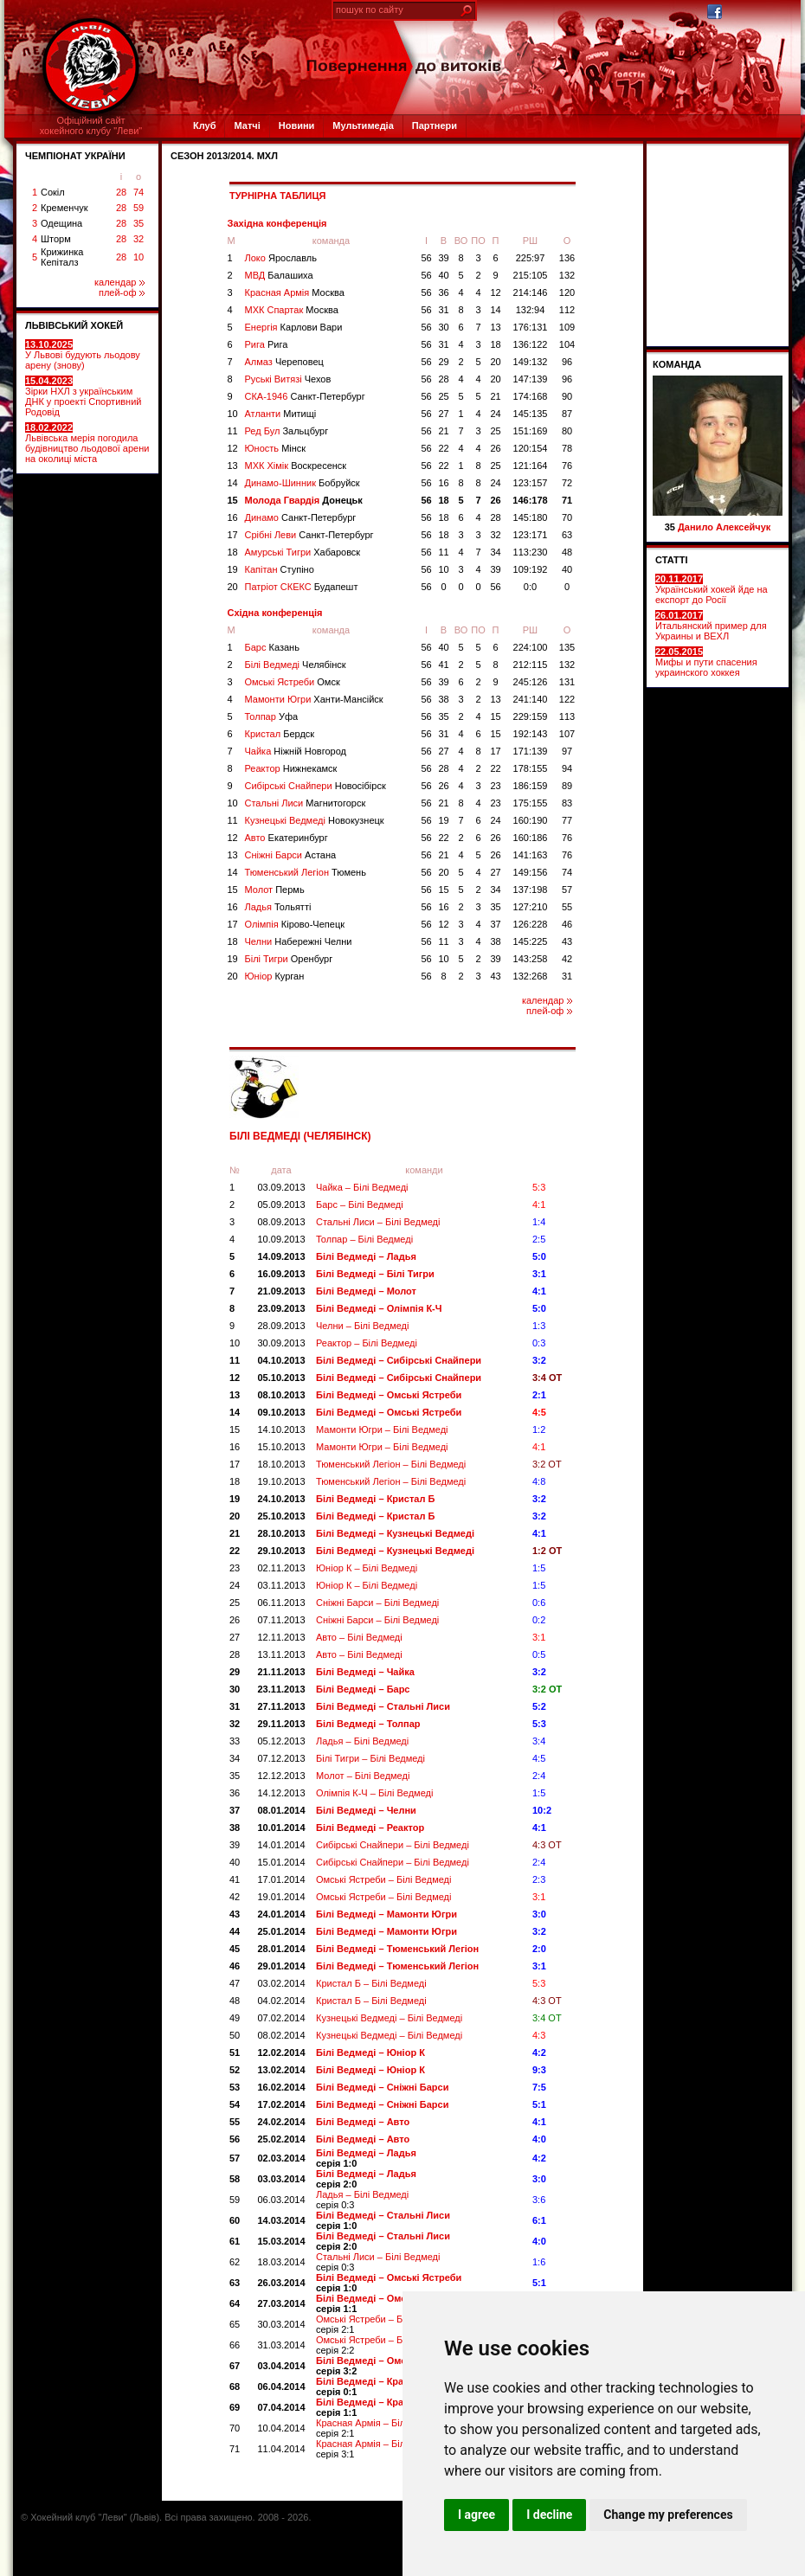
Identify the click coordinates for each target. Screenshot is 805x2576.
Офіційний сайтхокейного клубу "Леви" (91, 125)
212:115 (530, 664)
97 (567, 751)
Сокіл (53, 192)
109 (567, 327)
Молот (275, 889)
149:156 (530, 872)
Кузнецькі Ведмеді (314, 820)
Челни (298, 941)
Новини (297, 125)
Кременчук (64, 207)
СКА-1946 (305, 396)
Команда (677, 364)
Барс (272, 647)
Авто (286, 837)
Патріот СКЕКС (301, 586)
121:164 (530, 465)
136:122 (530, 344)
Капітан (279, 569)
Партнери (434, 125)
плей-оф (122, 292)
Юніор (275, 976)
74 (138, 192)
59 (138, 207)
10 (138, 257)
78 (567, 448)
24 (495, 413)
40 (443, 275)
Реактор (291, 768)
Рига (266, 344)
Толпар (272, 716)
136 (567, 258)
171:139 (530, 751)
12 (495, 292)
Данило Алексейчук (724, 527)
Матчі (247, 125)
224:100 (530, 647)
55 (567, 907)
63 (567, 535)
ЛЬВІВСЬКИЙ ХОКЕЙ (74, 325)
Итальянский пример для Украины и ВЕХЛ (711, 625)
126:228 (530, 924)
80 (567, 431)
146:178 (529, 500)
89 (567, 786)
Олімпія (295, 924)
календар (119, 282)
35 (138, 223)
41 (443, 664)
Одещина (61, 223)
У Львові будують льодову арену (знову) (82, 354)
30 (443, 327)
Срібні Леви (309, 535)
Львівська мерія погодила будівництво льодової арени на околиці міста (87, 443)
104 (567, 344)
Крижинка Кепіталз (62, 257)
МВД (279, 275)
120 (567, 292)
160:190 (530, 820)
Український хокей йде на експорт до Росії (711, 589)
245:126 (530, 682)
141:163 (530, 855)
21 (495, 396)
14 (495, 310)
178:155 (530, 768)
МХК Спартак (291, 310)
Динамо (301, 517)
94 (567, 768)
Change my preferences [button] (667, 2514)
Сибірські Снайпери (315, 786)
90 (567, 396)
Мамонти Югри (314, 699)
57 (567, 889)
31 (443, 310)
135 (567, 647)
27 (443, 413)
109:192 (530, 569)
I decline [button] (549, 2514)
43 (567, 941)
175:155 (530, 803)
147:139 (530, 379)
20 (495, 362)
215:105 (530, 275)
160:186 (530, 837)
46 (567, 924)
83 (567, 803)
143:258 (530, 959)
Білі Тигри (289, 959)
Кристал (280, 734)
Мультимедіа (362, 125)
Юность (275, 448)
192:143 (530, 734)
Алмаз (284, 362)
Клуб (204, 125)
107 (567, 734)
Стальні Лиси (305, 803)
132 (567, 275)
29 (443, 362)
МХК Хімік (296, 465)
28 (121, 192)
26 (495, 448)
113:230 (530, 552)
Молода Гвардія (304, 500)
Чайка (296, 751)
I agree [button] (476, 2514)
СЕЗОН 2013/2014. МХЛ (224, 156)
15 (233, 500)
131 (567, 682)
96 (567, 362)
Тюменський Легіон (305, 872)
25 (443, 396)
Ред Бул (287, 431)
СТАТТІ (671, 560)
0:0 (530, 586)
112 (567, 310)
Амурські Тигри (303, 552)
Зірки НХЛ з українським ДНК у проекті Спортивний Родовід (83, 396)
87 (567, 413)
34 (495, 552)
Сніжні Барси (291, 855)
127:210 (530, 907)
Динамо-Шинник (302, 483)
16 (443, 483)
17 (233, 535)
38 (443, 699)
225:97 (530, 258)
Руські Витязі (288, 379)
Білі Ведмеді (295, 664)
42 (567, 959)
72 (567, 483)
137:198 (530, 889)
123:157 (530, 483)
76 (567, 465)
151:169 (530, 431)
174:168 (530, 396)
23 (495, 786)
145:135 (530, 413)
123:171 (530, 535)
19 (233, 569)
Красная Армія (295, 292)
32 (138, 239)
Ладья (278, 907)
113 (567, 716)
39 (443, 258)
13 (495, 327)
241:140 (530, 699)
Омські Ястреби (292, 682)
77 (567, 820)
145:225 (530, 941)
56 (426, 258)
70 (567, 517)
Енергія (294, 327)
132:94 (530, 310)
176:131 (530, 327)
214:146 (530, 292)
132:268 (530, 976)
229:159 (530, 716)
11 (233, 431)
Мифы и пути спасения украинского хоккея (706, 662)
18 (495, 344)
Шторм (56, 239)
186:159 (530, 786)
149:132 (530, 362)
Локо (281, 258)
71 (567, 500)
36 (443, 292)
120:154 (530, 448)
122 (567, 699)
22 (443, 448)
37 (495, 924)
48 (567, 552)
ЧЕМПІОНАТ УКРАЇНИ (75, 156)
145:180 (530, 517)
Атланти (281, 413)
